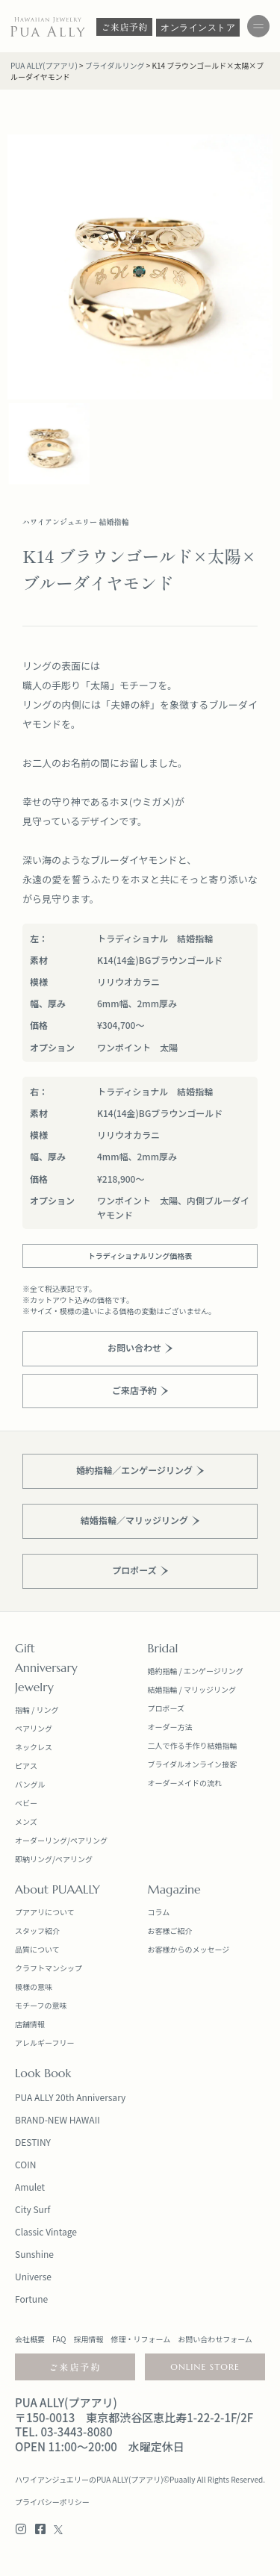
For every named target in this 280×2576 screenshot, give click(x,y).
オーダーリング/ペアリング (61, 1840)
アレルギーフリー (44, 2042)
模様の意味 (33, 1986)
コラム (159, 1911)
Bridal (163, 1647)
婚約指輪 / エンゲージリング (195, 1670)
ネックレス (33, 1746)
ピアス (26, 1765)
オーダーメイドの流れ (185, 1782)
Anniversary (46, 1667)
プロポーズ (166, 1708)
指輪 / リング (36, 1709)
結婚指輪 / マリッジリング (192, 1689)
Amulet (30, 2186)
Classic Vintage (46, 2231)
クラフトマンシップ (48, 1967)
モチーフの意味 (40, 2005)
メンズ (26, 1821)
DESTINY (33, 2141)
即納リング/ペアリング (54, 1858)
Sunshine (34, 2253)
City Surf (32, 2209)
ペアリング (33, 1728)
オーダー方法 (170, 1726)
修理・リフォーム (140, 2339)
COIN (25, 2164)
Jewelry (34, 1686)
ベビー (26, 1802)
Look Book (43, 2072)
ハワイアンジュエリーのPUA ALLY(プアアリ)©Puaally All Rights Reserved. (140, 2479)
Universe (33, 2276)
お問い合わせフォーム (215, 2339)
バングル (30, 1784)
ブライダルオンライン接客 (192, 1764)
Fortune (31, 2298)
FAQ (59, 2339)
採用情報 (88, 2339)
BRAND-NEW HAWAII (57, 2119)
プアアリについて (45, 1911)
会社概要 (30, 2339)
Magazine (174, 1889)
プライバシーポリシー (52, 2501)
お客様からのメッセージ (189, 1949)
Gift (25, 1647)
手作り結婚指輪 (211, 1745)
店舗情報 (30, 2023)
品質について (37, 1949)
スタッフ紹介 (37, 1930)
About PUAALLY (57, 1889)
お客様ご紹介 (170, 1930)
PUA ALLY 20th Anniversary (70, 2097)
